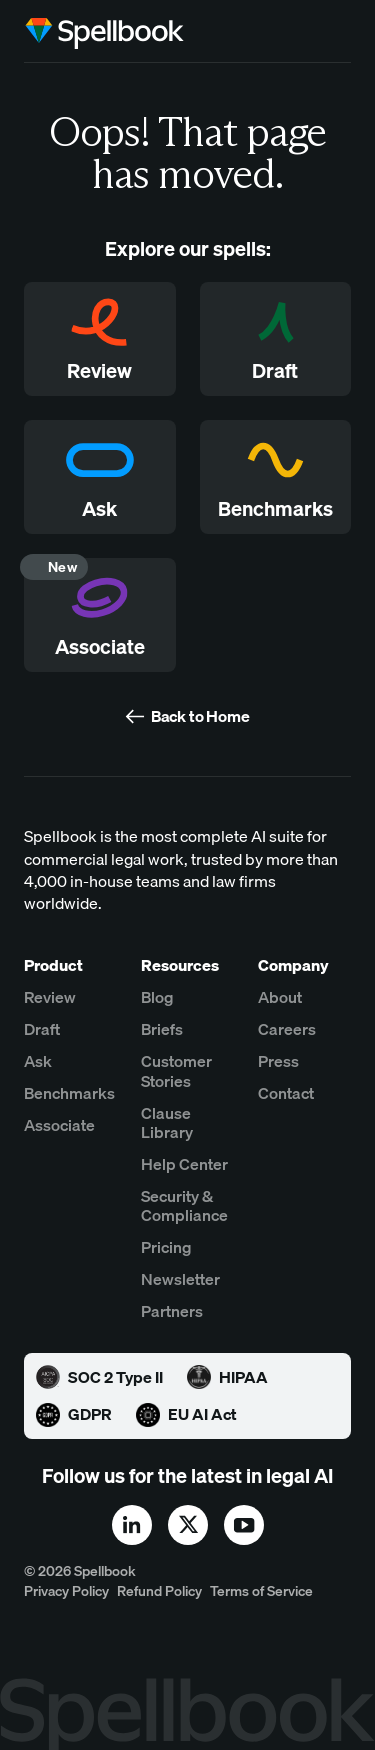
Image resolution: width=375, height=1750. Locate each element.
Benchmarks (69, 1093)
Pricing (166, 1247)
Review (50, 997)
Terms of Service (261, 1591)
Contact (286, 1093)
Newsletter (180, 1279)
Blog (157, 997)
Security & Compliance (184, 1206)
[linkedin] (132, 1525)
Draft (42, 1029)
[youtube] (244, 1525)
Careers (287, 1029)
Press (278, 1061)
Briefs (162, 1029)
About (280, 997)
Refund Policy (159, 1591)
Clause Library (167, 1123)
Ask (38, 1061)
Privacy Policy (66, 1591)
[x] (188, 1525)
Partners (172, 1311)
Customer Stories (176, 1071)
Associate (59, 1125)
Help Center (184, 1164)
